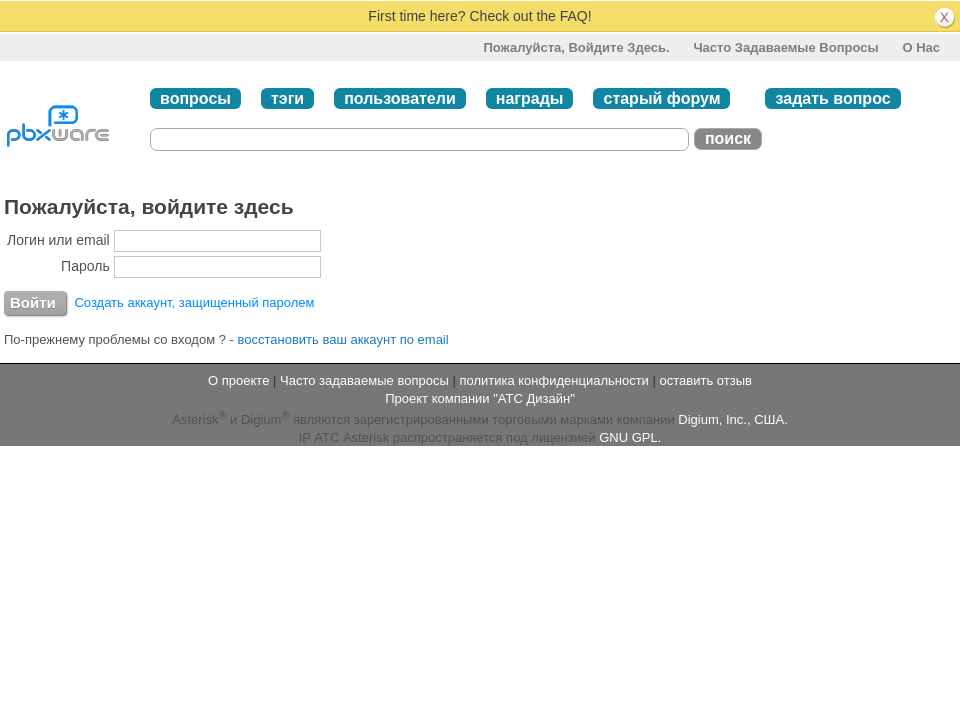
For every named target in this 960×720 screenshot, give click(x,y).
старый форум (661, 98)
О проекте (238, 380)
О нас (921, 47)
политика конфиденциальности (553, 380)
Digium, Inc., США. (732, 420)
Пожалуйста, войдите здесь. (576, 47)
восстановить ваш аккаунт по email (343, 339)
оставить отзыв (706, 380)
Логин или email (58, 240)
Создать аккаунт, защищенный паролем (194, 302)
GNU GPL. (630, 437)
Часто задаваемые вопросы (785, 47)
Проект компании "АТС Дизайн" (480, 398)
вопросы (195, 98)
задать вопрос (832, 98)
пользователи (400, 98)
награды (530, 98)
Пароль (85, 266)
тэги (287, 98)
